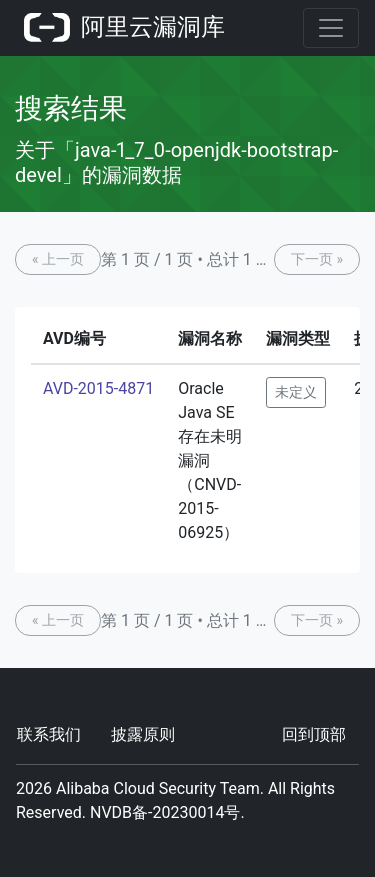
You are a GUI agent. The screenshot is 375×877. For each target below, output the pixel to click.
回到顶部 (314, 734)
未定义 (296, 392)
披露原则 (143, 734)
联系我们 (49, 734)
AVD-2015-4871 (98, 388)
